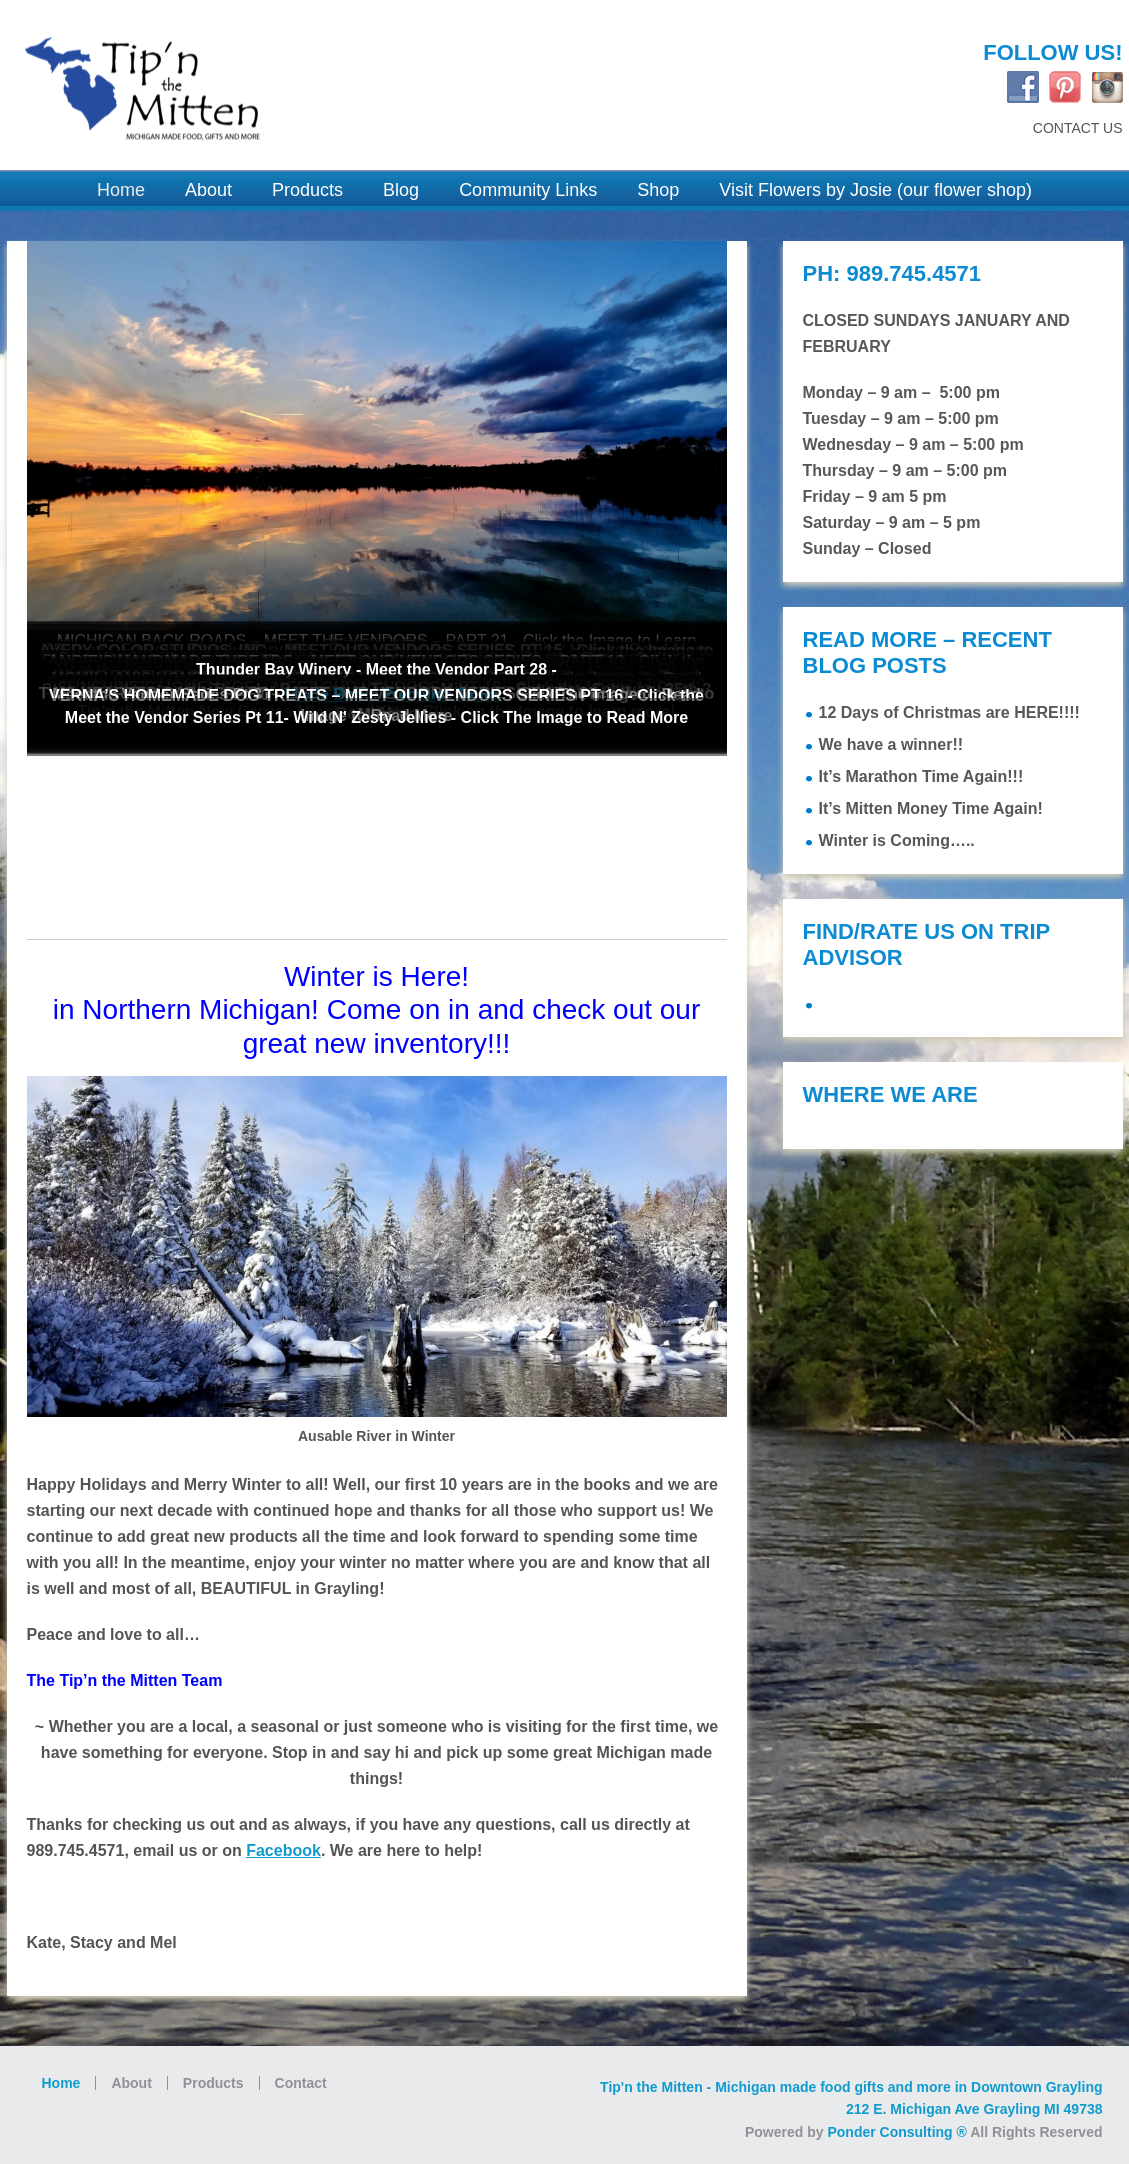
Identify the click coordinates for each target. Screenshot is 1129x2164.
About (131, 2083)
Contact (301, 2083)
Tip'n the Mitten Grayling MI (275, 77)
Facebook (283, 1850)
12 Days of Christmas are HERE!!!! (949, 712)
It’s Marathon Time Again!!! (921, 776)
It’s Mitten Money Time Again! (931, 808)
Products (213, 2083)
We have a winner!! (891, 744)
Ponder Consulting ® (896, 2132)
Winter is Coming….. (897, 840)
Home (61, 2083)
